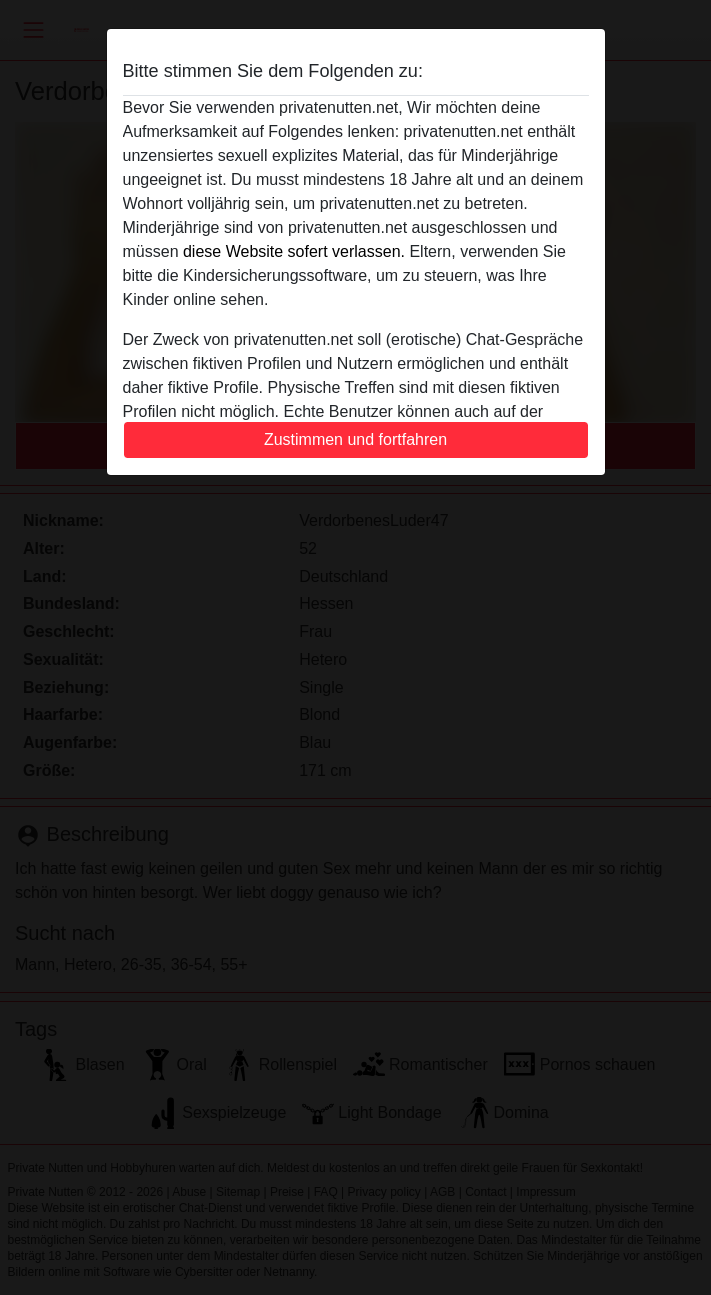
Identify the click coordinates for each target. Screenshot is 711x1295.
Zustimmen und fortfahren (355, 439)
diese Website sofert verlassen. (294, 251)
